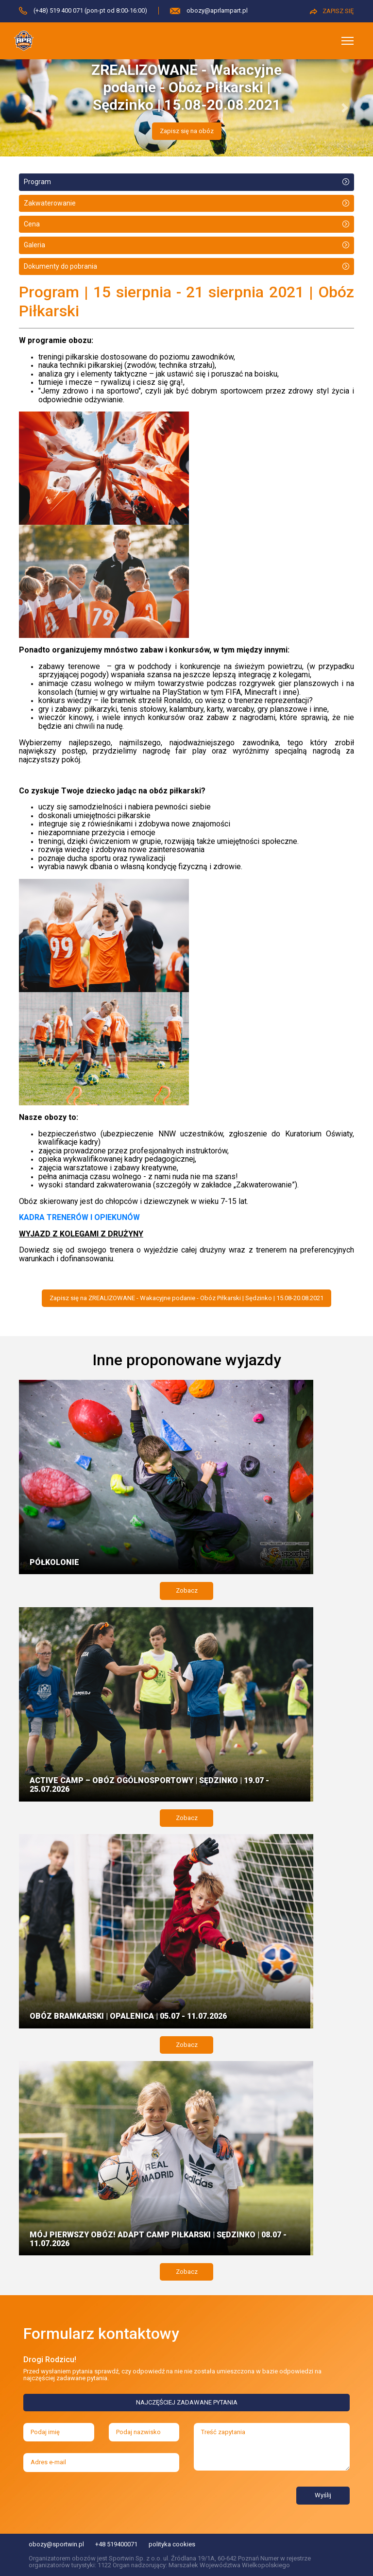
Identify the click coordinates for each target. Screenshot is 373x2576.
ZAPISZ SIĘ (332, 11)
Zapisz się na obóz (187, 131)
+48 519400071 (116, 2544)
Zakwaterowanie (50, 203)
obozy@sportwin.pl (56, 2544)
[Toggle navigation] (347, 40)
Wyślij (323, 2495)
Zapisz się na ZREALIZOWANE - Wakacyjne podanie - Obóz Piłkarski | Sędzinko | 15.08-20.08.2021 (186, 1298)
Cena (32, 224)
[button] (28, 107)
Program (37, 182)
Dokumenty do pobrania (60, 266)
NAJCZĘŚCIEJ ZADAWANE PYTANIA (186, 2402)
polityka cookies (172, 2544)
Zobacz (187, 1590)
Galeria (34, 245)
